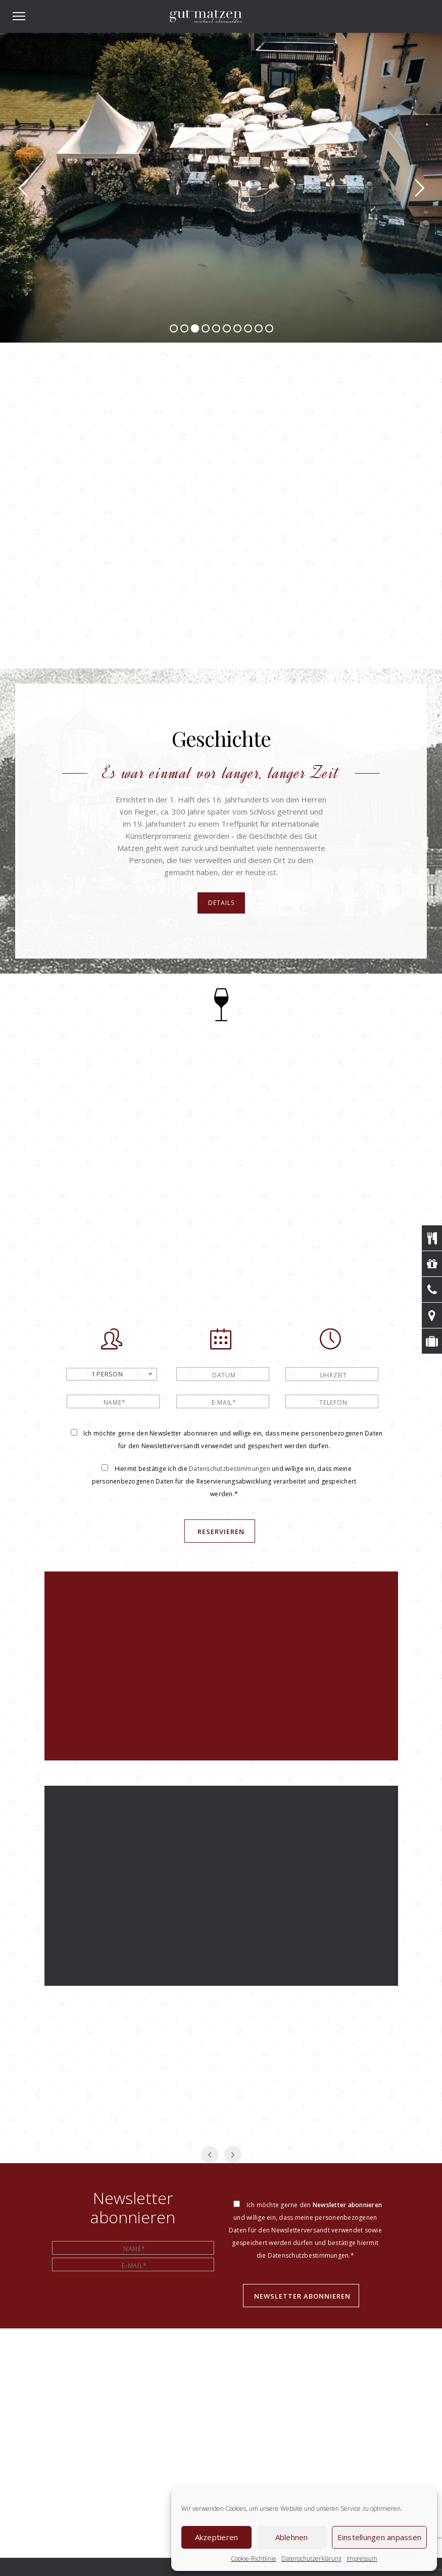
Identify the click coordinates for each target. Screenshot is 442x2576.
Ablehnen (291, 2537)
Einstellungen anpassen (379, 2537)
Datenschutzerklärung (311, 2558)
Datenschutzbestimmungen (229, 1468)
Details (221, 902)
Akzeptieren (216, 2537)
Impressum (362, 2558)
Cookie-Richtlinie (253, 2558)
